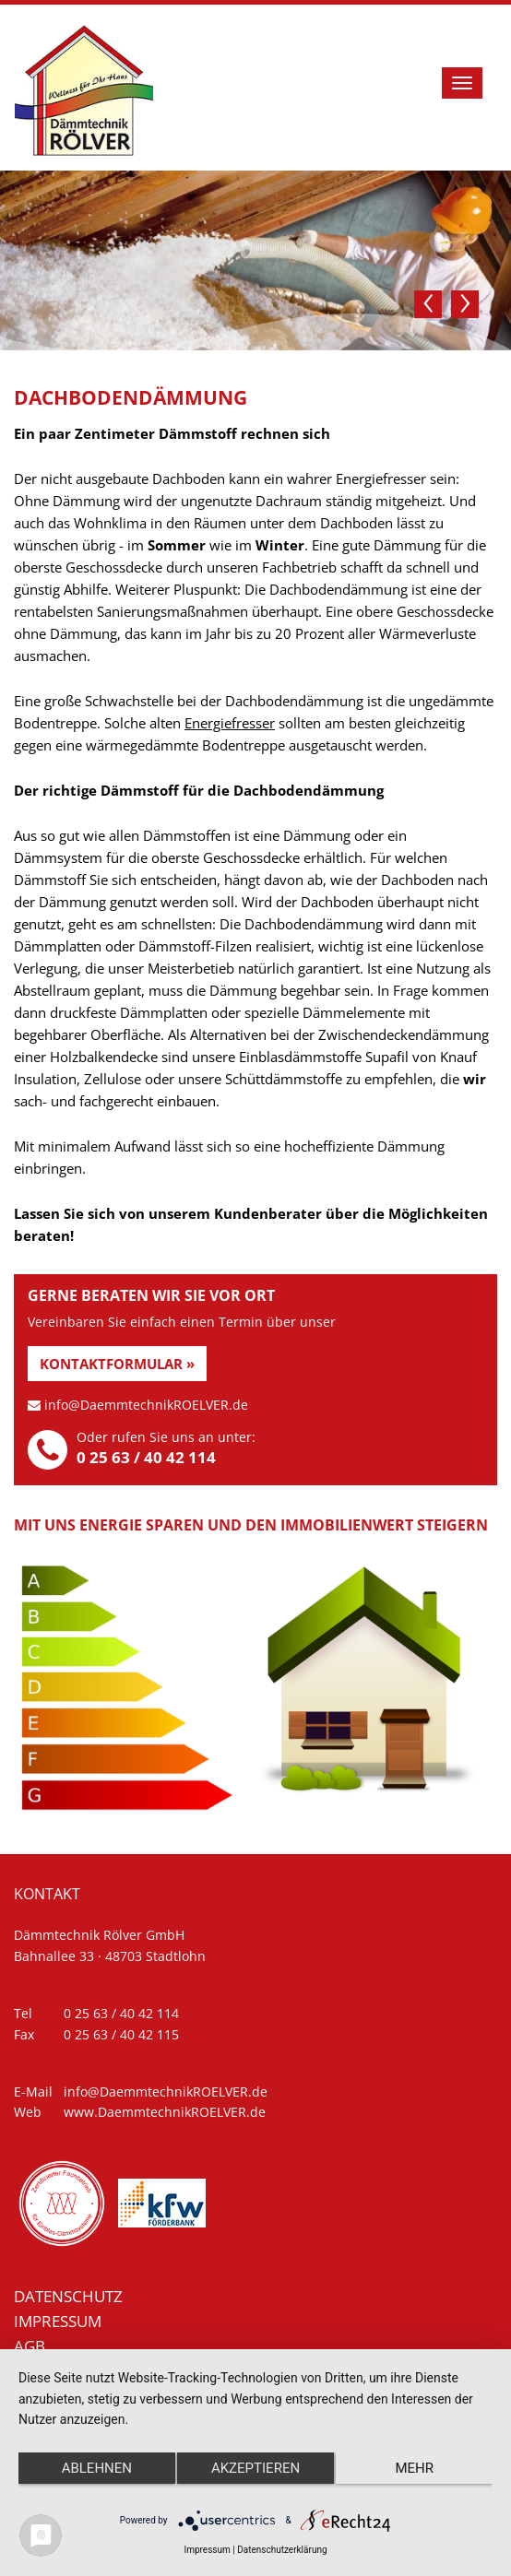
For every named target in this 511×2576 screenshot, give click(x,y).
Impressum (57, 2321)
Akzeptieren (255, 2468)
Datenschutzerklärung (282, 2550)
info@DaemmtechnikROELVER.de (146, 1404)
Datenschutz (68, 2296)
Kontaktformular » (117, 1363)
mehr (414, 2468)
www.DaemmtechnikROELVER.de (165, 2112)
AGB (29, 2346)
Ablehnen (97, 2468)
